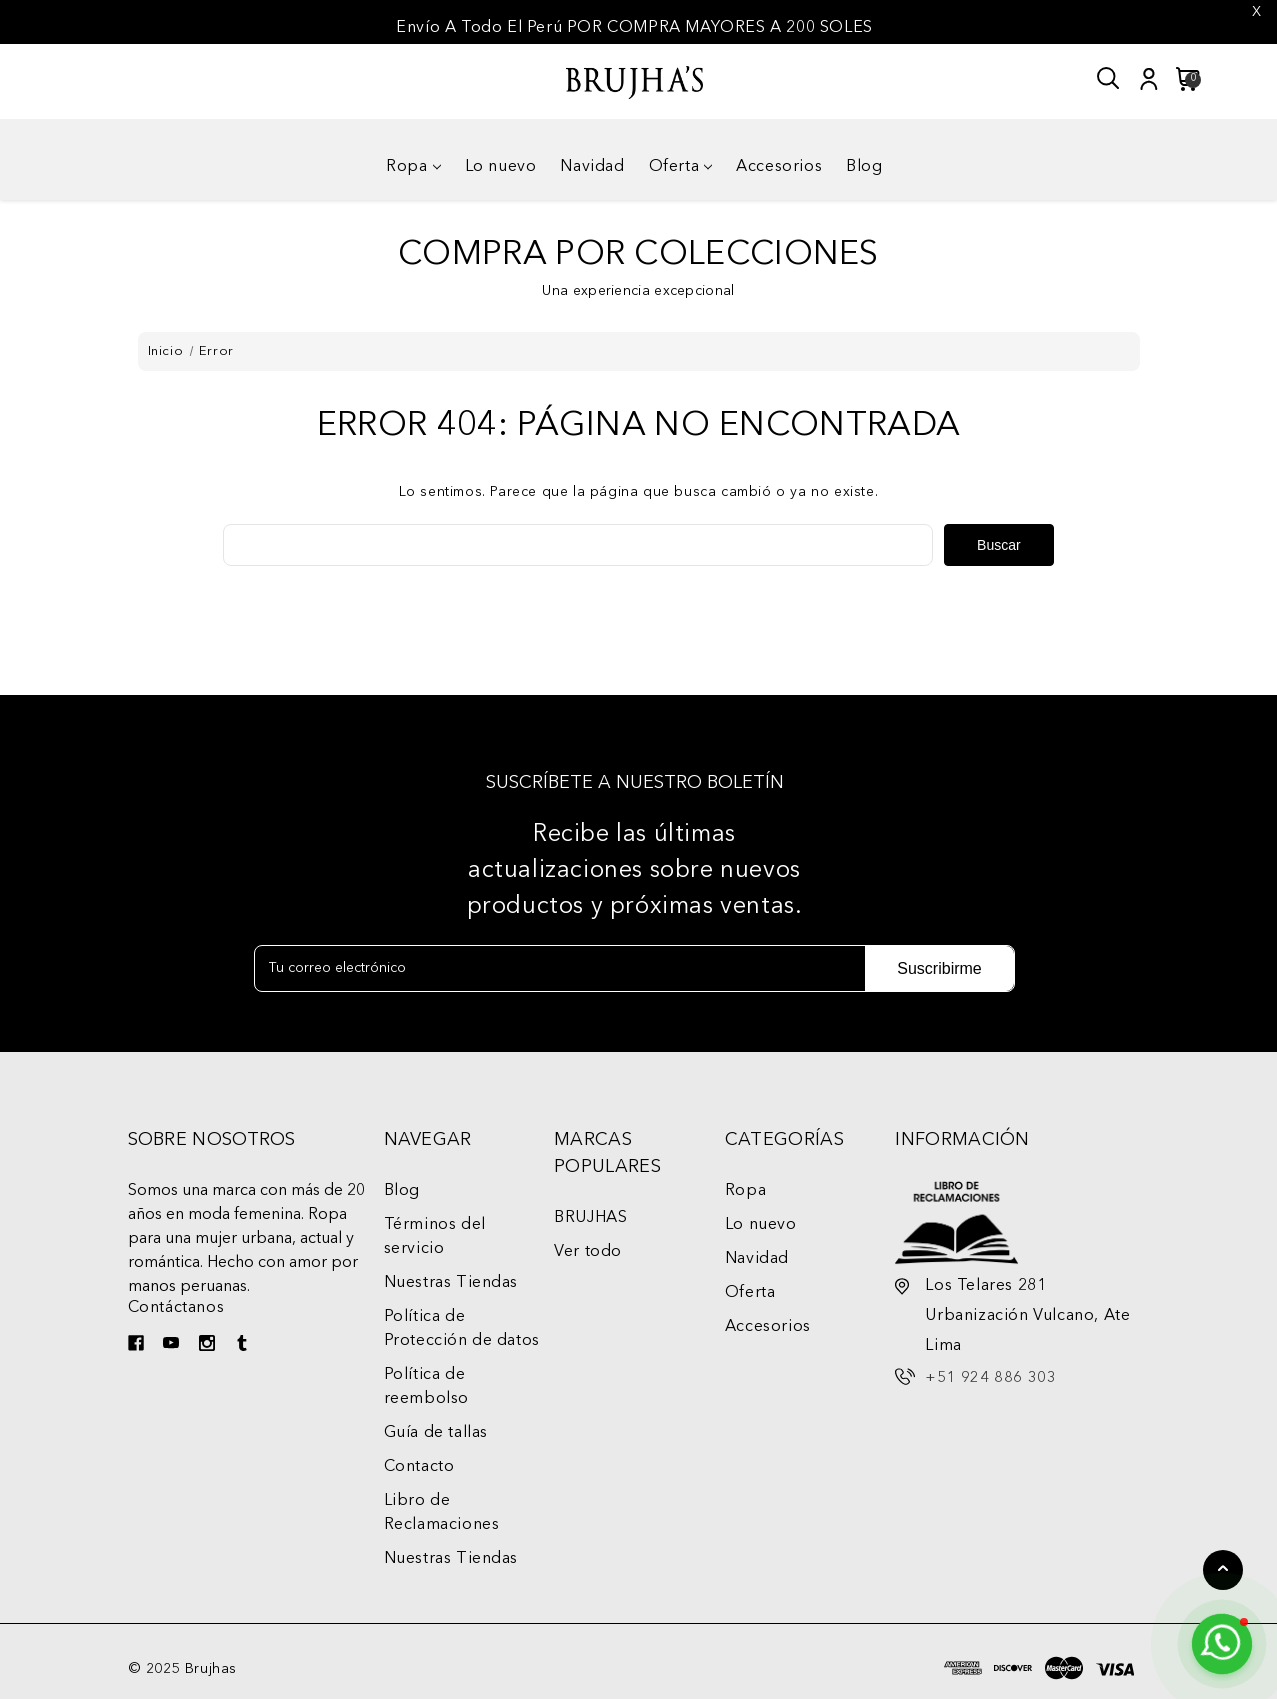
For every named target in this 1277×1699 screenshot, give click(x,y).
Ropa (413, 167)
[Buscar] (1109, 79)
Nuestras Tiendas (451, 1283)
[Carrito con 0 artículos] (1182, 79)
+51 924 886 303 (990, 1378)
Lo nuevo (501, 167)
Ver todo (588, 1252)
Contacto (419, 1467)
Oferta (681, 167)
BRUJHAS (590, 1218)
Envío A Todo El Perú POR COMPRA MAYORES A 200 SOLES (634, 28)
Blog (864, 167)
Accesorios (779, 167)
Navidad (592, 167)
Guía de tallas (436, 1433)
